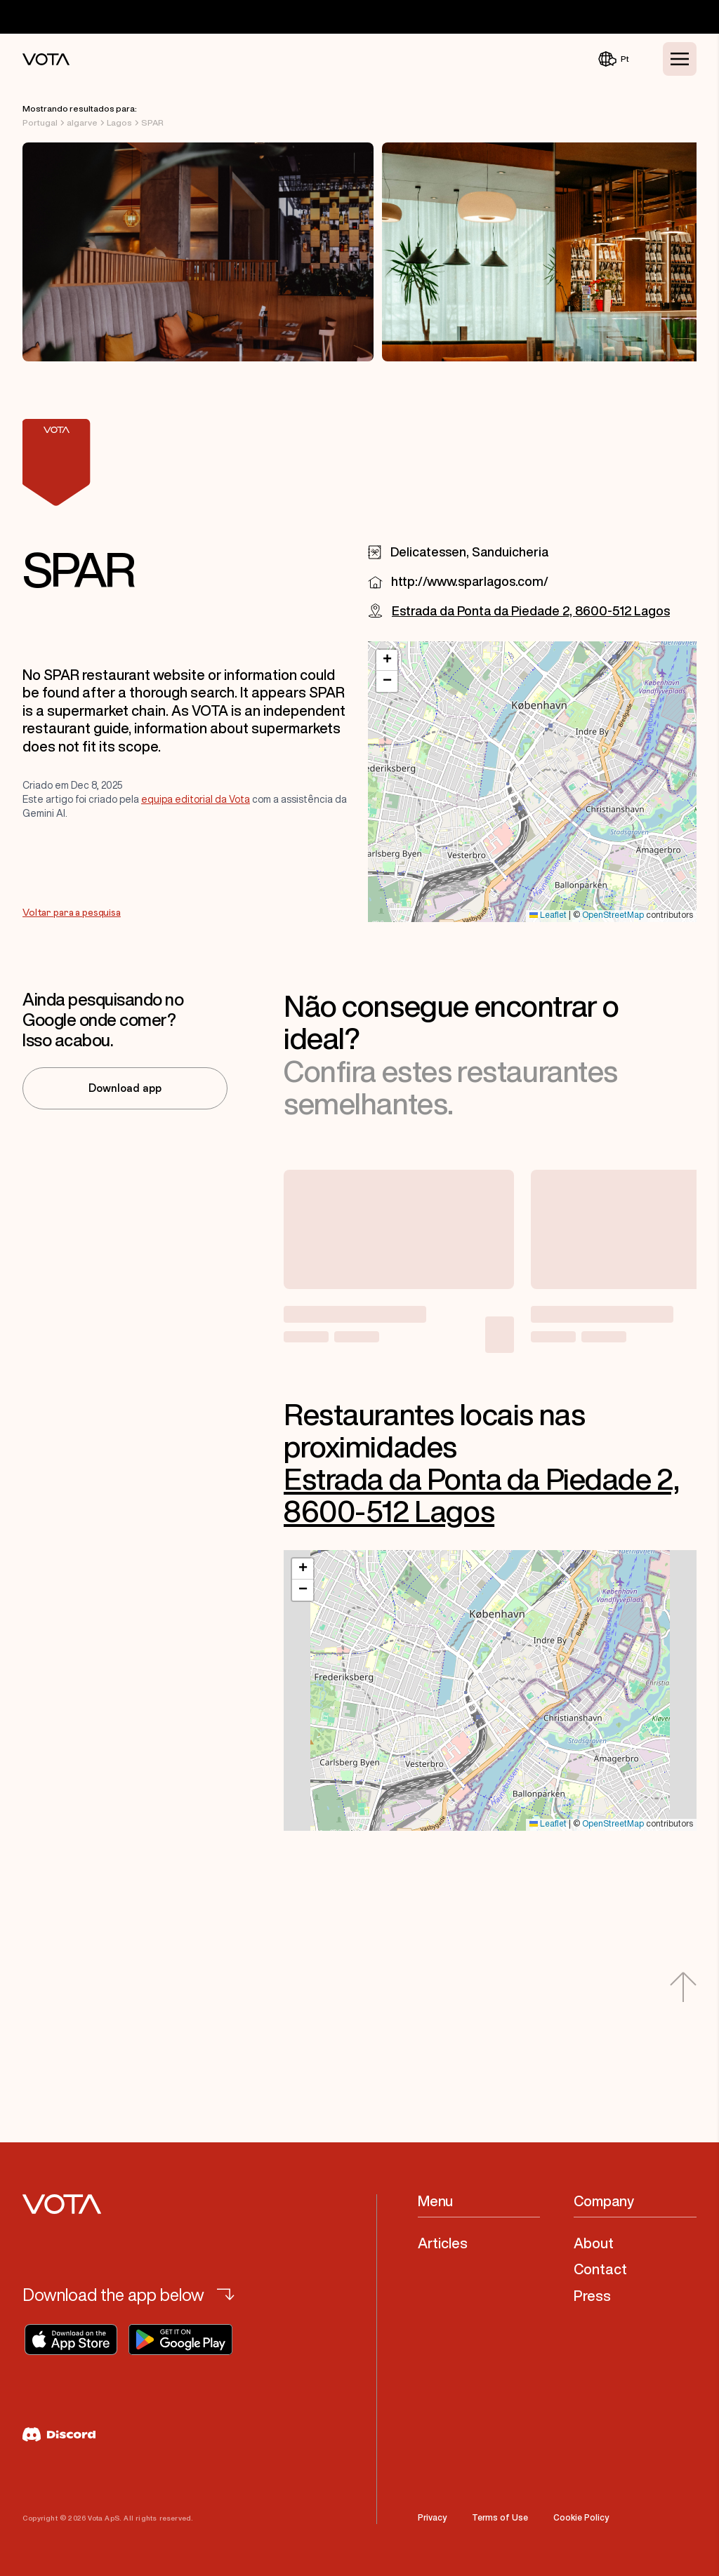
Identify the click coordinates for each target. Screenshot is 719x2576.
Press (592, 2295)
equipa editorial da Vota (195, 799)
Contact (600, 2269)
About (594, 2243)
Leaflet (548, 915)
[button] (386, 660)
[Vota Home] (46, 59)
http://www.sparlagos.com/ (469, 581)
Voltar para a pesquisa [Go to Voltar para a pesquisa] (71, 913)
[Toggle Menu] (680, 59)
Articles (443, 2243)
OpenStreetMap (613, 915)
